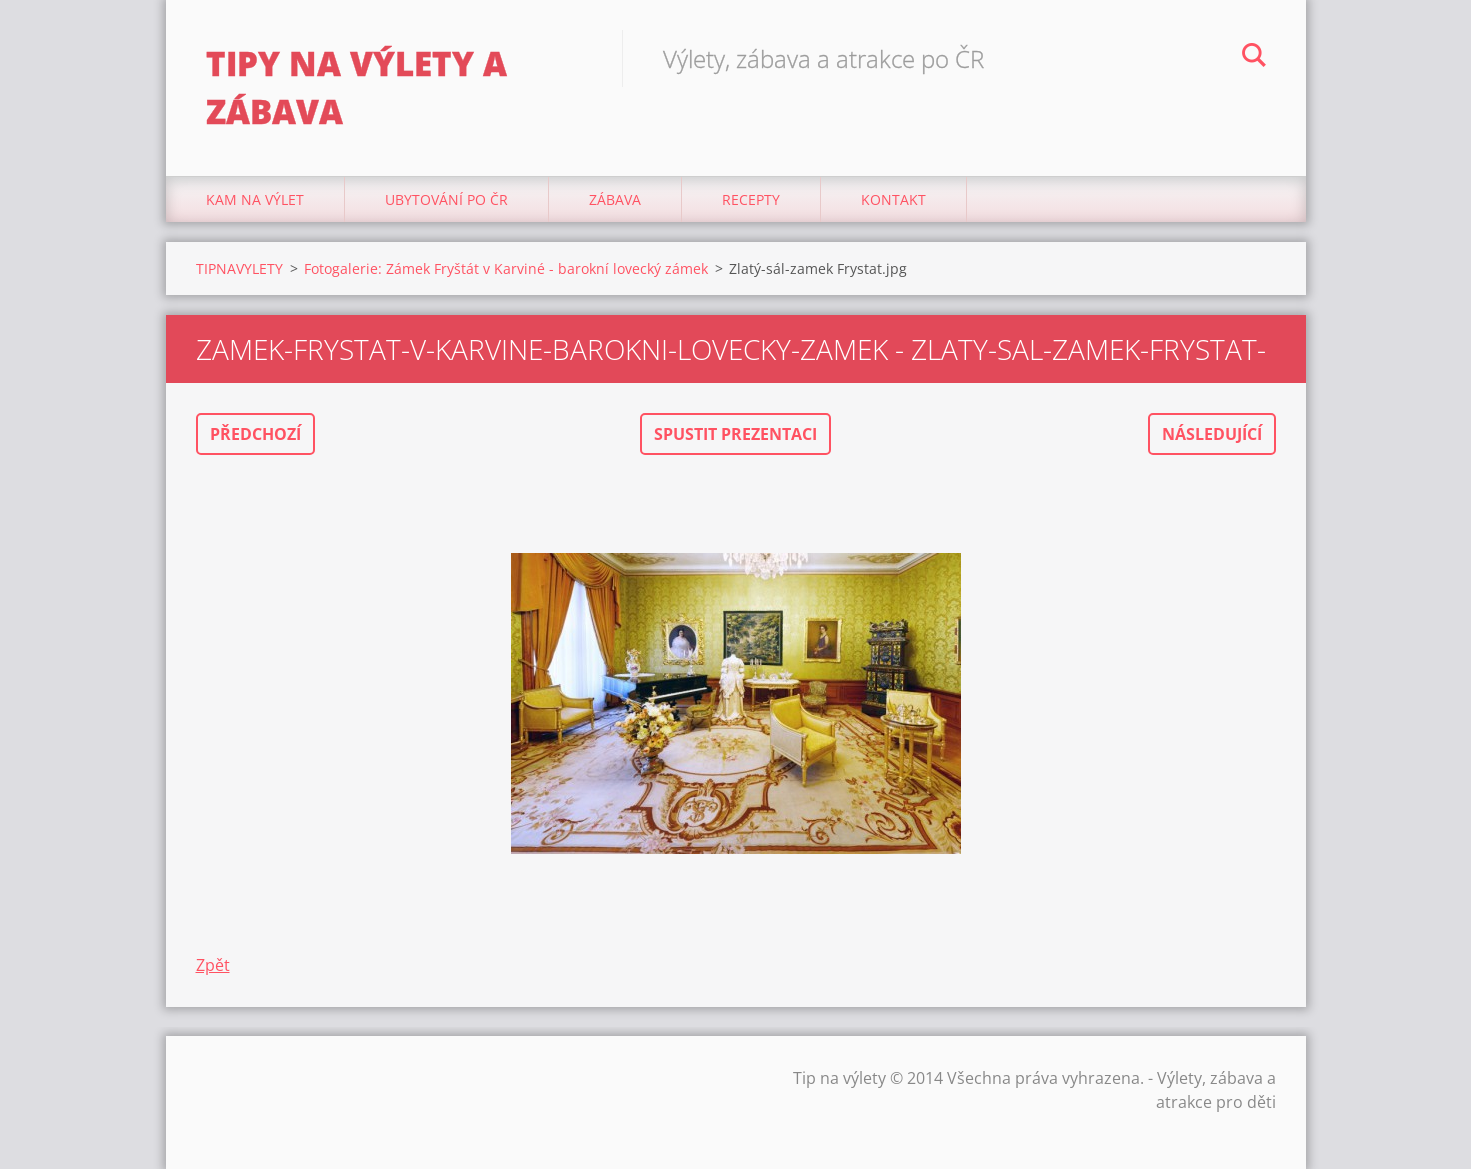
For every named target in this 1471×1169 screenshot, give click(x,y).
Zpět (213, 965)
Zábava (615, 199)
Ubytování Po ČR (446, 199)
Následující (1212, 434)
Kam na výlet (255, 199)
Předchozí (255, 434)
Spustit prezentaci (735, 434)
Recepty (751, 199)
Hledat (1254, 58)
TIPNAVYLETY (239, 268)
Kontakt (893, 199)
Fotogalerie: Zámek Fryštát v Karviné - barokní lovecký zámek (506, 268)
